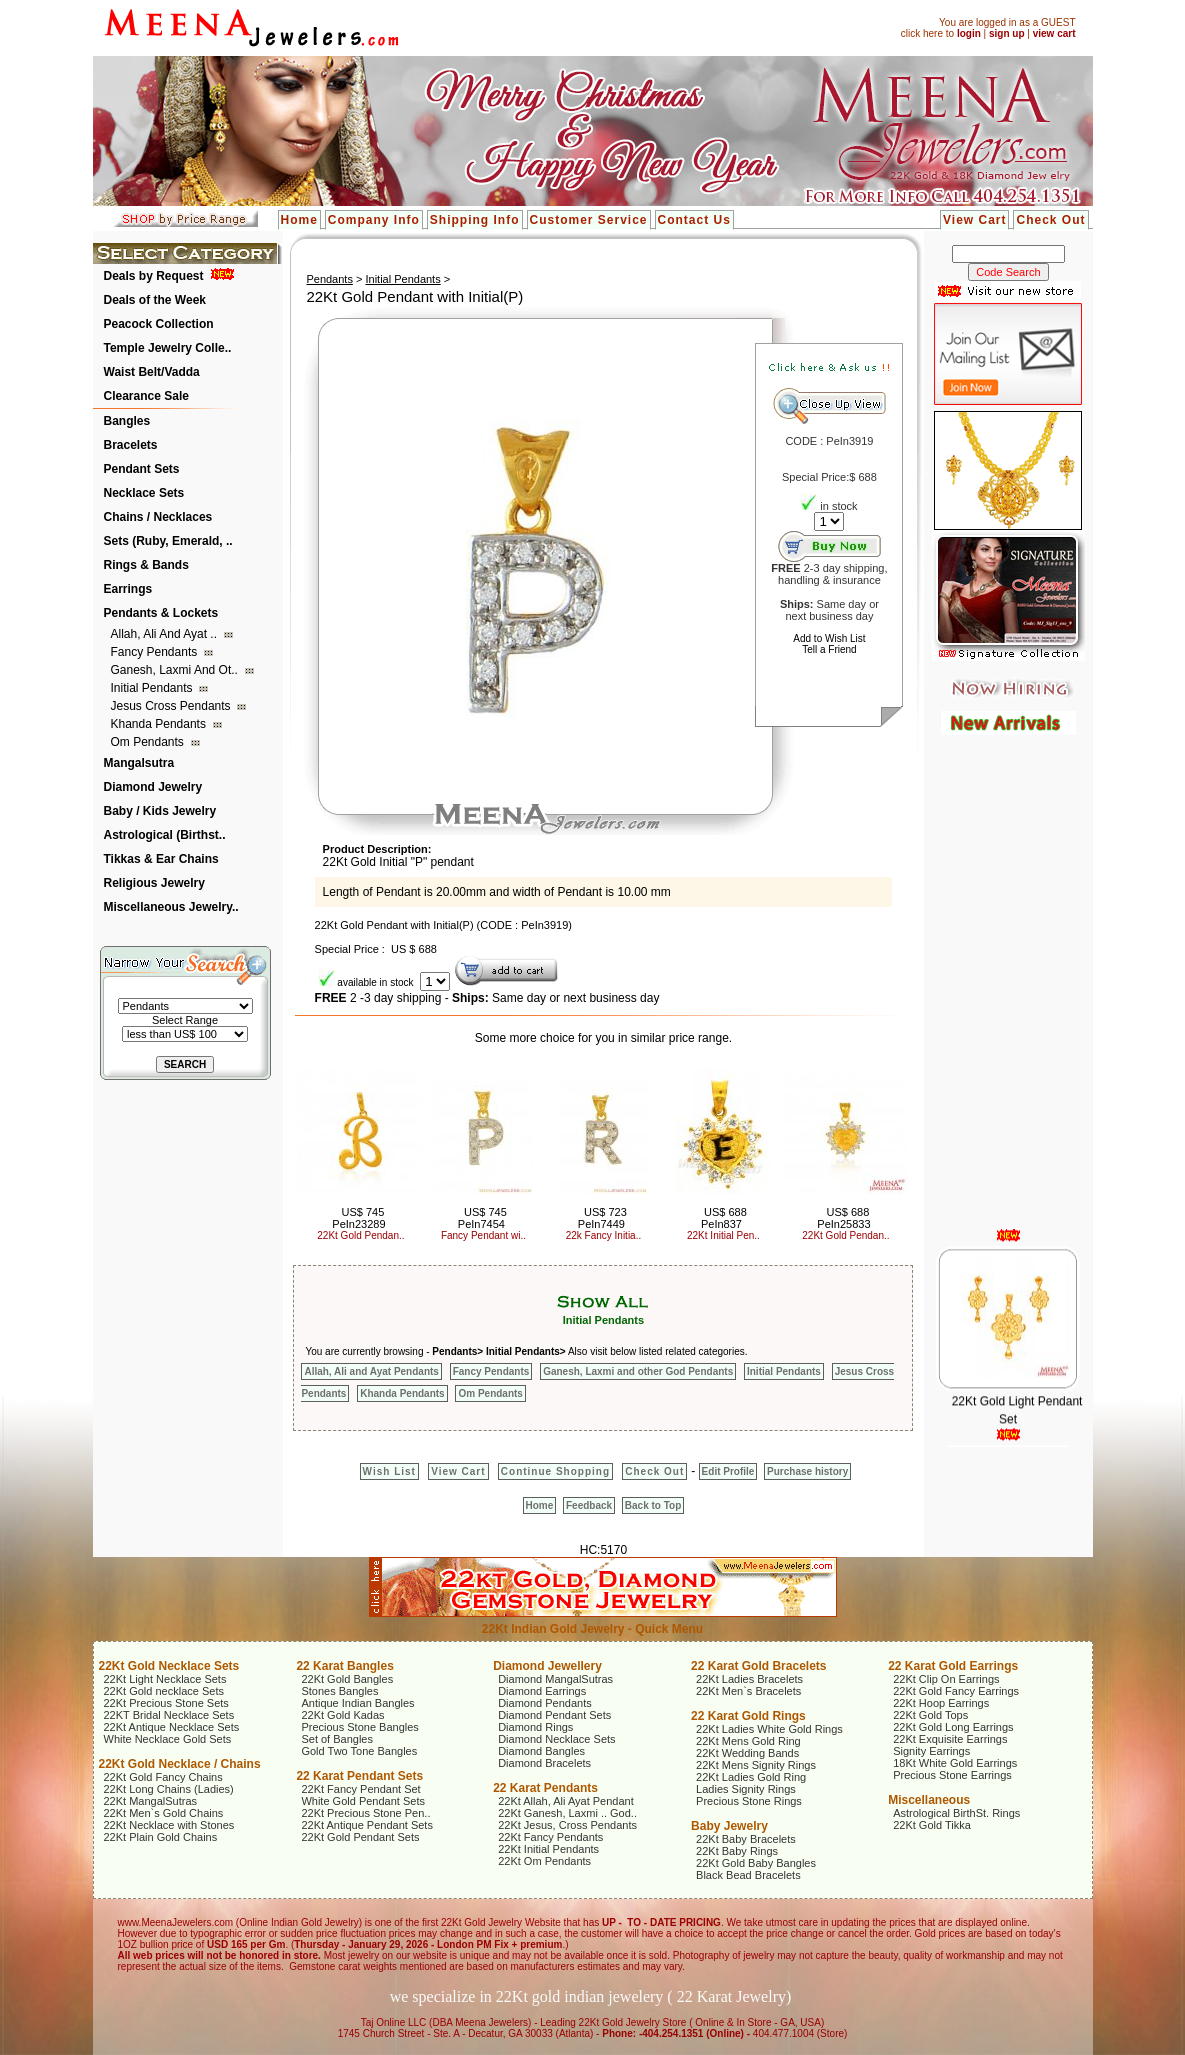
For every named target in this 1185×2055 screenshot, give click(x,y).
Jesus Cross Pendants (172, 706)
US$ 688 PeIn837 (724, 1218)
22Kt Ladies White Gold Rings (769, 1729)
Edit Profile (728, 1471)
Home (299, 220)
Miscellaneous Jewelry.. (171, 907)
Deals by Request (154, 276)
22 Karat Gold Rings (748, 1716)
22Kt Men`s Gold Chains (164, 1813)
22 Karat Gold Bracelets (758, 1666)
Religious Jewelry (154, 883)
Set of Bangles (337, 1739)
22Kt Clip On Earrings (946, 1679)
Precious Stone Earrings (952, 1775)
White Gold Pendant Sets (363, 1801)
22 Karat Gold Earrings (953, 1666)
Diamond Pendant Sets (554, 1715)
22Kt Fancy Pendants (550, 1837)
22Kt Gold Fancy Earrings (956, 1691)
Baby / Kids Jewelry (160, 811)
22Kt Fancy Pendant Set (360, 1789)
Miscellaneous (929, 1800)
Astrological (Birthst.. (165, 835)
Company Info (374, 220)
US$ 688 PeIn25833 (843, 1218)
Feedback (589, 1505)
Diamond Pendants (545, 1703)
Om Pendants (149, 742)
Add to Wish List (829, 638)
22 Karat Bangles (344, 1666)
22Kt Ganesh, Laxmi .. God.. (567, 1813)
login (969, 33)
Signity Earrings (931, 1751)
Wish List (389, 1471)
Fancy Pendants (156, 652)
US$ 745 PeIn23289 (358, 1218)
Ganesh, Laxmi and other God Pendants (638, 1371)
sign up (1007, 33)
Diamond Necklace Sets (556, 1739)
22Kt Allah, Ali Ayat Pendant (566, 1801)
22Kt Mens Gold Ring (748, 1741)
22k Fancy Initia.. (604, 1235)
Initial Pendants (153, 688)
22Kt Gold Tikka (932, 1825)
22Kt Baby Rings (737, 1851)
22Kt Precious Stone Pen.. (365, 1813)
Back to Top (653, 1505)
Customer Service (589, 220)
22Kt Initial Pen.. (723, 1235)
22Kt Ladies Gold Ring (751, 1777)
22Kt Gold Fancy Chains (163, 1777)
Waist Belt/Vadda (152, 372)
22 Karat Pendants (545, 1788)
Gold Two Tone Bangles (359, 1751)
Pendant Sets (142, 469)
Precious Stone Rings (749, 1801)
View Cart (974, 220)
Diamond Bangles (541, 1751)
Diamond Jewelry (153, 787)
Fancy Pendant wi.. (483, 1235)
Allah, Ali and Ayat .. (166, 634)
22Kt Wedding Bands (747, 1753)
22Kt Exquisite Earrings (950, 1739)
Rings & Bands (146, 565)
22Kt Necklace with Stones (169, 1825)
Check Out (1050, 220)
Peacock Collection (159, 324)
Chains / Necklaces (158, 517)
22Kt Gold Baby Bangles (756, 1863)
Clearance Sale (146, 396)
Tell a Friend (829, 649)
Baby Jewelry (729, 1826)
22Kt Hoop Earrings (941, 1703)
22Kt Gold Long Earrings (953, 1727)
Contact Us (694, 220)
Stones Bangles (339, 1691)
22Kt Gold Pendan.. (360, 1235)
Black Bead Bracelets (748, 1875)
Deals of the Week (155, 300)
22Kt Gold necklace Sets (164, 1691)
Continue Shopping (555, 1471)
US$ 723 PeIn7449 (602, 1218)
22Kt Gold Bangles (347, 1679)
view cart (1054, 33)
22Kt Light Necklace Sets (165, 1679)
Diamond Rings (535, 1727)
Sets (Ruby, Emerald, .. (168, 541)
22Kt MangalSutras (151, 1801)
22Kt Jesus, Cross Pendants (567, 1825)
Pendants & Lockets (161, 613)
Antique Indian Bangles (357, 1703)
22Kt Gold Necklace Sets (169, 1666)
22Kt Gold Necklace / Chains (180, 1764)
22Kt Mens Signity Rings (756, 1765)
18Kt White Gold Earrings (955, 1763)
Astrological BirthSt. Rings (956, 1813)
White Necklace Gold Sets (168, 1739)
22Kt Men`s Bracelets (748, 1691)
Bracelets (131, 445)
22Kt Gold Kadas (342, 1715)
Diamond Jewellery (547, 1666)
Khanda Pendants (160, 724)
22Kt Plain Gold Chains (161, 1837)
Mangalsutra (139, 763)
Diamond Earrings (542, 1691)
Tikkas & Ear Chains (161, 859)
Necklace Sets (144, 493)
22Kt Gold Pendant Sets (360, 1837)
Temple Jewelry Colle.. (168, 348)
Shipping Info (475, 220)
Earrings (128, 589)
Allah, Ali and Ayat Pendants (371, 1371)
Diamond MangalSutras (555, 1679)
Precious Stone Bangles (359, 1727)
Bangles (127, 421)
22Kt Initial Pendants (548, 1849)
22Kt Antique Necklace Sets (172, 1727)
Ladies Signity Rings (746, 1789)
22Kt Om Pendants (544, 1861)
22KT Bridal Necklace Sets (169, 1715)
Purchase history (807, 1471)
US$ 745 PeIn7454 (482, 1218)
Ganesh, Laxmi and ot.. (176, 670)
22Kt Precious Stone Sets (166, 1703)
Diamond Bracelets (544, 1763)
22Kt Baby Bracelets (746, 1839)
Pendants (329, 279)
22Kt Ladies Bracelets (749, 1679)
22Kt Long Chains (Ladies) (169, 1789)
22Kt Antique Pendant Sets (367, 1825)
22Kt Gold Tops (930, 1715)
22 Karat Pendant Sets (359, 1776)
